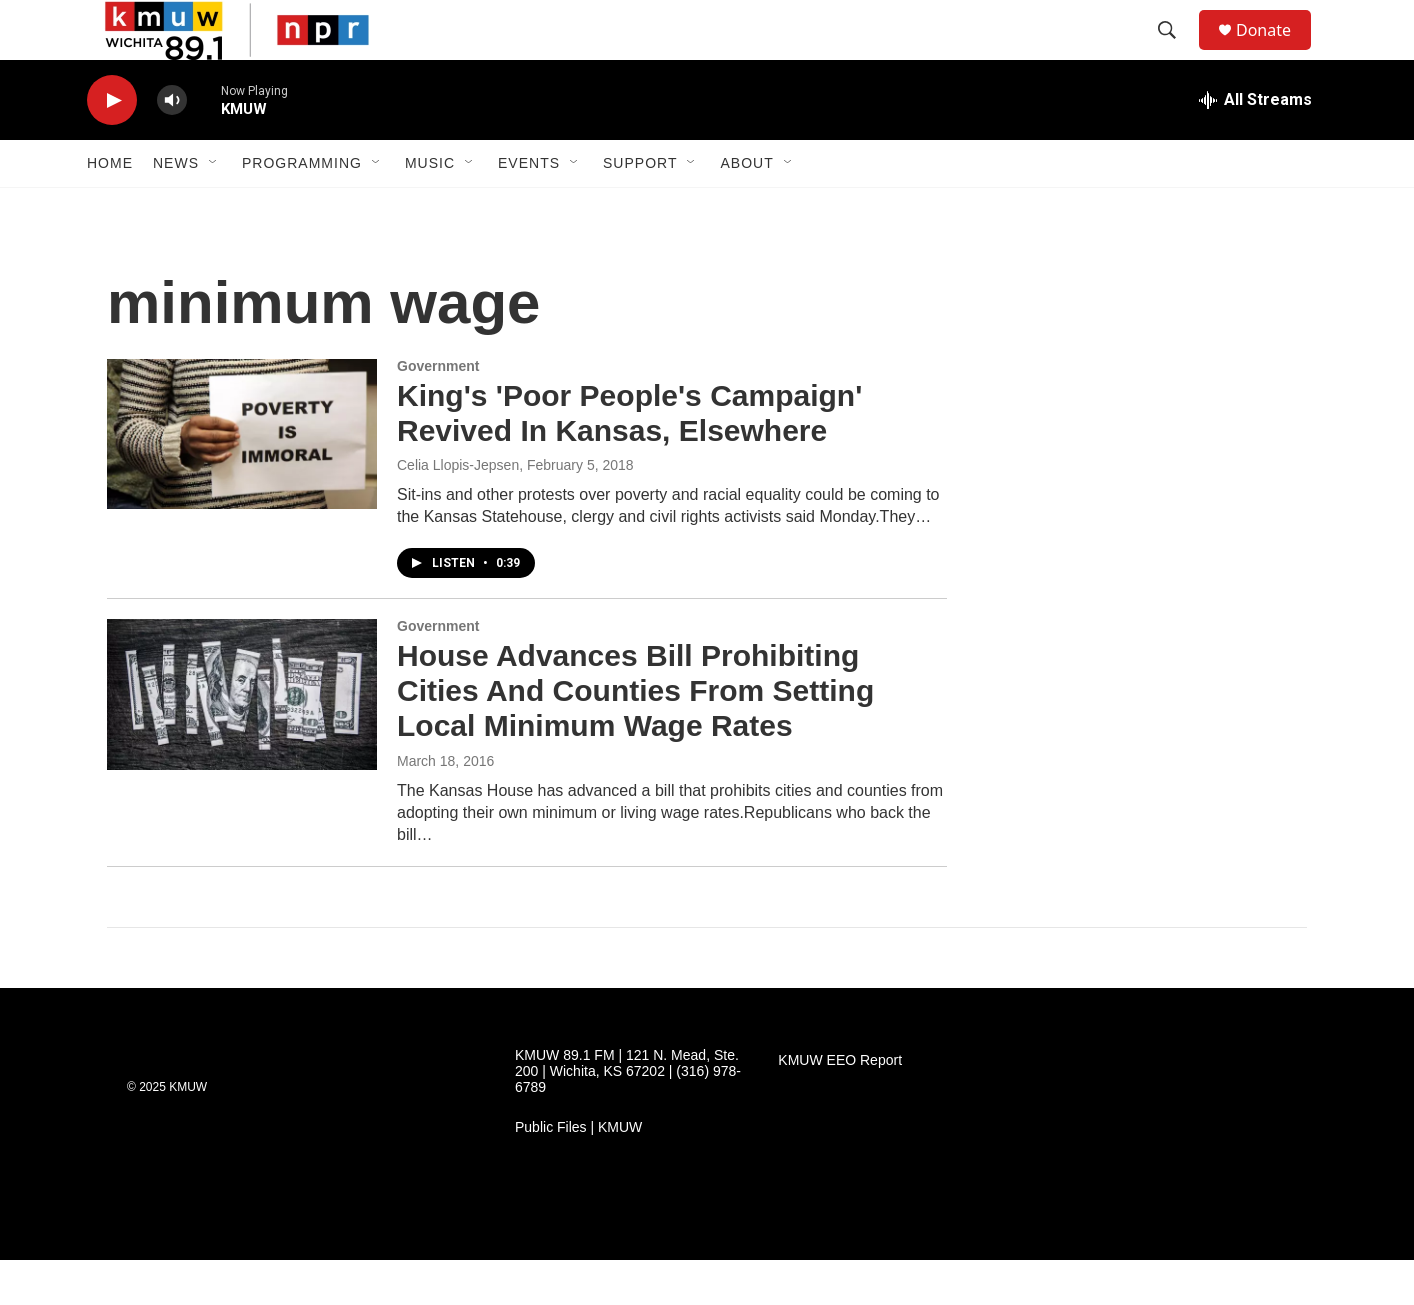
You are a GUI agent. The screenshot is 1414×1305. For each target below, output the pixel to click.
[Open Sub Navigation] (214, 208)
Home (110, 208)
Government (438, 411)
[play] (112, 145)
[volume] (172, 145)
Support (640, 208)
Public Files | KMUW (578, 1172)
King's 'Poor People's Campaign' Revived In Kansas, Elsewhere (629, 458)
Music (430, 208)
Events (529, 208)
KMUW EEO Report (840, 1105)
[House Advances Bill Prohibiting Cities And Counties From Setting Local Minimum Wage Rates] (242, 739)
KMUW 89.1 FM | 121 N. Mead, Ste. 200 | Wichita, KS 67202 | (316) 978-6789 (628, 1116)
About (746, 208)
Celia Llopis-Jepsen (458, 510)
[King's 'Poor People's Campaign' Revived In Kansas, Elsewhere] (242, 479)
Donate (1276, 52)
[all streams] (1255, 145)
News (176, 208)
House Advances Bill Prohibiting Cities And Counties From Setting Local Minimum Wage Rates (635, 735)
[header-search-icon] (1176, 53)
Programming (302, 208)
